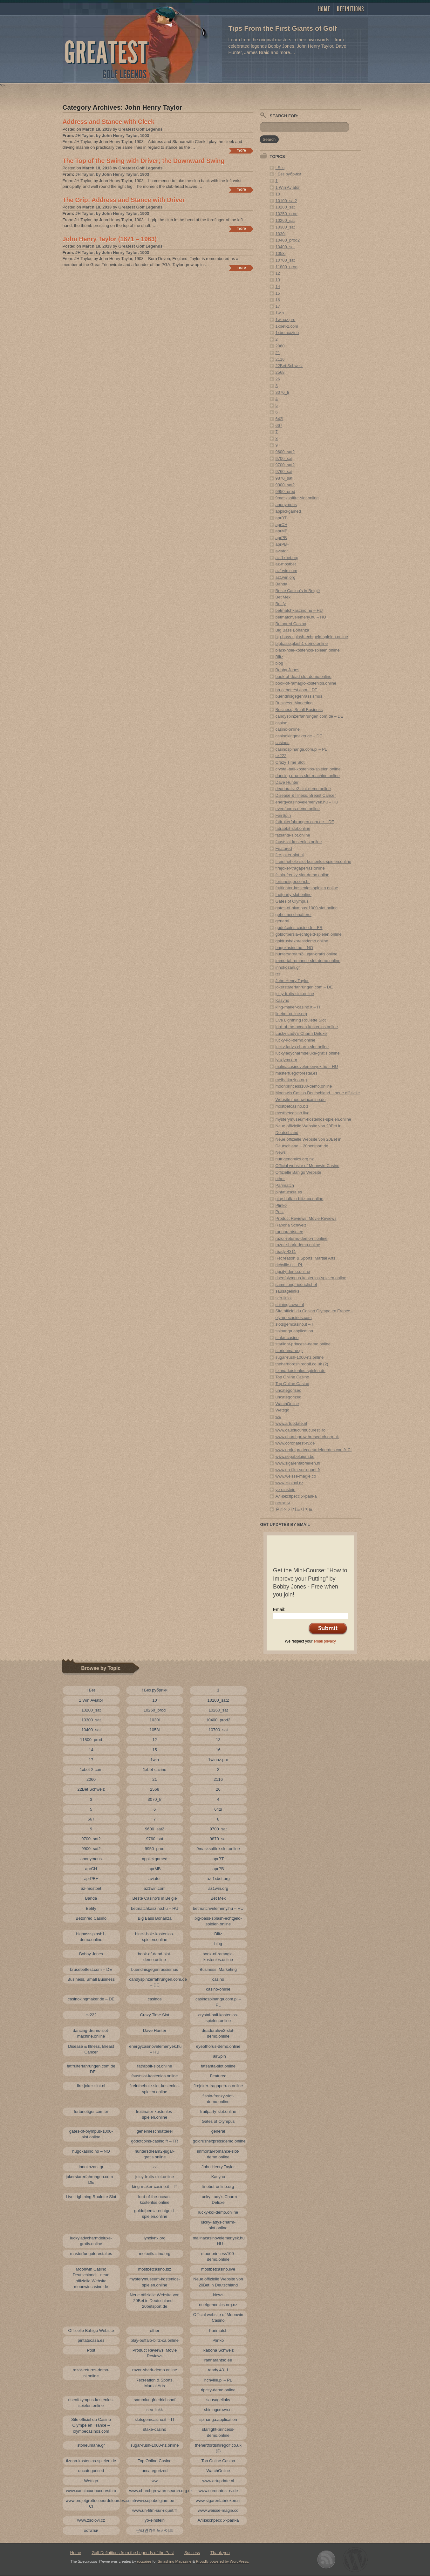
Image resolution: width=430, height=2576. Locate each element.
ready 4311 (286, 1251)
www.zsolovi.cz (289, 1482)
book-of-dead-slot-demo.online (303, 676)
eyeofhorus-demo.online (298, 808)
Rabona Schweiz (291, 1225)
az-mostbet (286, 564)
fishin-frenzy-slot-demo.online (303, 874)
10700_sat (285, 260)
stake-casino (287, 1337)
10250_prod (286, 213)
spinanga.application (294, 1331)
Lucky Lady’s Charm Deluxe (301, 1033)
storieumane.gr (289, 1350)
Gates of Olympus (292, 901)
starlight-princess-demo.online (303, 1344)
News (281, 1152)
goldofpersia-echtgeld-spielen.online (309, 934)
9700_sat (284, 458)
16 (278, 299)
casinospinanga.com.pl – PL (301, 749)
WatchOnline (287, 1403)
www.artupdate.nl (291, 1423)
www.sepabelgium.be (295, 1456)
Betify (281, 603)
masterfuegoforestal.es (296, 1073)
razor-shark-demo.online (298, 1244)
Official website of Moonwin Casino (307, 1165)
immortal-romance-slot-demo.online (308, 960)
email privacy (325, 1641)
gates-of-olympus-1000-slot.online (307, 907)
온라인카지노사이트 (294, 1509)
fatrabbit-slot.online (293, 828)
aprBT (281, 518)
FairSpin (283, 815)
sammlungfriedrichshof (296, 1284)
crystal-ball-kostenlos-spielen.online (308, 769)
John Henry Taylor (292, 980)
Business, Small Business (299, 709)
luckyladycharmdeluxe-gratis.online (308, 1053)
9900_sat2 (285, 484)
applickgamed (288, 511)
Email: (279, 1609)
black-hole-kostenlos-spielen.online (308, 650)
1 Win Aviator (288, 187)
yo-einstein (286, 1489)
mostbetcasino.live (293, 1112)
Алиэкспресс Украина (296, 1496)
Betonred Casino (291, 623)
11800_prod (286, 266)
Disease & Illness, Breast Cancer (306, 795)
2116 (280, 359)
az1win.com (286, 570)
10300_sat (285, 227)
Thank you (220, 2552)
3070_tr (283, 392)
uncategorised (289, 1390)
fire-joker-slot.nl (290, 854)
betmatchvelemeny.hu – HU (301, 617)
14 (278, 286)
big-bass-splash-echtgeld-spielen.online (312, 636)
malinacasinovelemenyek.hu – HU (307, 1066)
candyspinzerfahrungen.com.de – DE (310, 716)
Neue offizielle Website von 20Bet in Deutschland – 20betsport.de (154, 2300)
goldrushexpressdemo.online (302, 941)
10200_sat (285, 207)
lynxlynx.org (286, 1059)
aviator (282, 551)
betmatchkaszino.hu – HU (299, 610)
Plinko (281, 1205)
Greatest (106, 53)
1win (280, 313)
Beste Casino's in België (298, 590)
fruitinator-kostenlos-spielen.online (307, 887)
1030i (281, 233)
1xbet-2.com (287, 326)
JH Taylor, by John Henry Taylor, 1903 (112, 135)
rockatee (144, 2561)
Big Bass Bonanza (292, 630)
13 (278, 279)
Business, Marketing (294, 702)
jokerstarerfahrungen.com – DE (304, 987)
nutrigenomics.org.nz (295, 1159)
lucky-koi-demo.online (296, 1040)
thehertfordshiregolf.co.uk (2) (302, 1364)
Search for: (284, 115)
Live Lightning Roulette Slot (301, 1020)
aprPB (281, 537)
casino (282, 723)
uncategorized (289, 1397)
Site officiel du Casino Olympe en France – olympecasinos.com (91, 2425)
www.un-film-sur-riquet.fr (298, 1469)
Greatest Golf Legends (140, 129)
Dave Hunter (287, 782)
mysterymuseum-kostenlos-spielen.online (313, 1119)
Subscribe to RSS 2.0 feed (326, 2559)
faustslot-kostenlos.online (299, 841)
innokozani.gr (288, 967)
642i (279, 418)
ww (279, 1416)
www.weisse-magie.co (296, 1476)
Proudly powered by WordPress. (222, 2561)
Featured (284, 848)
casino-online (288, 729)
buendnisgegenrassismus (299, 696)
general (282, 921)
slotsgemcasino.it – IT (296, 1324)
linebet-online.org (291, 1013)
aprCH (282, 524)
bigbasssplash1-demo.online (302, 643)
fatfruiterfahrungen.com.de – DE (305, 821)
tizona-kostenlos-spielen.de (301, 1370)
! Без (280, 167)
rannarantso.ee (289, 1231)
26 (278, 379)
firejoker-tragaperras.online (300, 868)
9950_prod (285, 491)
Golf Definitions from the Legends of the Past (133, 2552)
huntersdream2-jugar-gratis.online (307, 954)
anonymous (286, 504)
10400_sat (285, 246)
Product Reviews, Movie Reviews (306, 1218)
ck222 (281, 755)
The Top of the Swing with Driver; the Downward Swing (144, 160)
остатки (283, 1502)
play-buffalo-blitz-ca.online (300, 1198)
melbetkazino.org (291, 1079)
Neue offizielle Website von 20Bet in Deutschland (218, 2282)
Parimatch (285, 1185)
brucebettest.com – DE (296, 689)
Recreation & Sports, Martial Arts (306, 1258)
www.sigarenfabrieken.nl (298, 1463)
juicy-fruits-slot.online (295, 993)
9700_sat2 (285, 464)
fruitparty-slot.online (293, 894)
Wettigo (283, 1410)
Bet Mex (283, 597)
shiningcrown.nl (290, 1304)
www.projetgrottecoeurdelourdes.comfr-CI (314, 1449)
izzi (279, 974)
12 (278, 273)
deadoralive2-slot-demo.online (303, 788)
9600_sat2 (285, 451)
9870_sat (284, 478)
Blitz (279, 656)
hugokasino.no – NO (294, 947)
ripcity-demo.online (293, 1271)
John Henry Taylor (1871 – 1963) (110, 239)
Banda (282, 584)
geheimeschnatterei (293, 914)
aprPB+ (283, 544)
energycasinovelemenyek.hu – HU (307, 802)
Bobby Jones (287, 669)
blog (279, 663)
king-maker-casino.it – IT (298, 1007)
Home (324, 9)
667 (279, 425)
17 (278, 306)
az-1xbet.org (287, 557)
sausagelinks (287, 1291)
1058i (281, 253)
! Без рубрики (288, 174)
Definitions (350, 9)
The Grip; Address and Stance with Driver (124, 199)
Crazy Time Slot (290, 762)
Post (280, 1211)
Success (192, 2552)
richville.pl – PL (289, 1264)
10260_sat (285, 220)
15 (278, 293)
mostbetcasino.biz (292, 1106)
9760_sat (284, 471)
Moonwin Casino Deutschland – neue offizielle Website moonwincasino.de (91, 2278)
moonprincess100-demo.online (304, 1086)
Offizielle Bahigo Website (298, 1172)
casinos (283, 742)
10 (278, 194)
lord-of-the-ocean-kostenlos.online (307, 1026)
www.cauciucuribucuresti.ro (301, 1430)
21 (278, 352)
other (280, 1178)
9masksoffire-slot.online (297, 497)
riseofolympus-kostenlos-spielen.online (311, 1277)
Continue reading (241, 151)
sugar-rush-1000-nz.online (300, 1357)
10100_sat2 (286, 200)
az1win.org (286, 577)
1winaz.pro (286, 319)
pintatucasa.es (289, 1192)
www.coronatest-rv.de (295, 1443)
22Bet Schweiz (289, 365)
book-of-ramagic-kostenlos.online (306, 683)
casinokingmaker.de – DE (299, 736)
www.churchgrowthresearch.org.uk (307, 1436)
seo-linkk (284, 1297)
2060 (280, 346)
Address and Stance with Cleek (108, 121)
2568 (280, 372)
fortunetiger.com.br (293, 881)
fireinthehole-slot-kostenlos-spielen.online (313, 861)
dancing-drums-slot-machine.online (308, 775)
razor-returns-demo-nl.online (302, 1238)
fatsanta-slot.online (293, 835)
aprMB (282, 531)
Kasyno (282, 1000)
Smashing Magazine (174, 2561)
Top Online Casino (292, 1377)
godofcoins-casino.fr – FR (299, 927)
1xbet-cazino (287, 332)
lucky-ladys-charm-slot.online (302, 1046)
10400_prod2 (288, 240)
